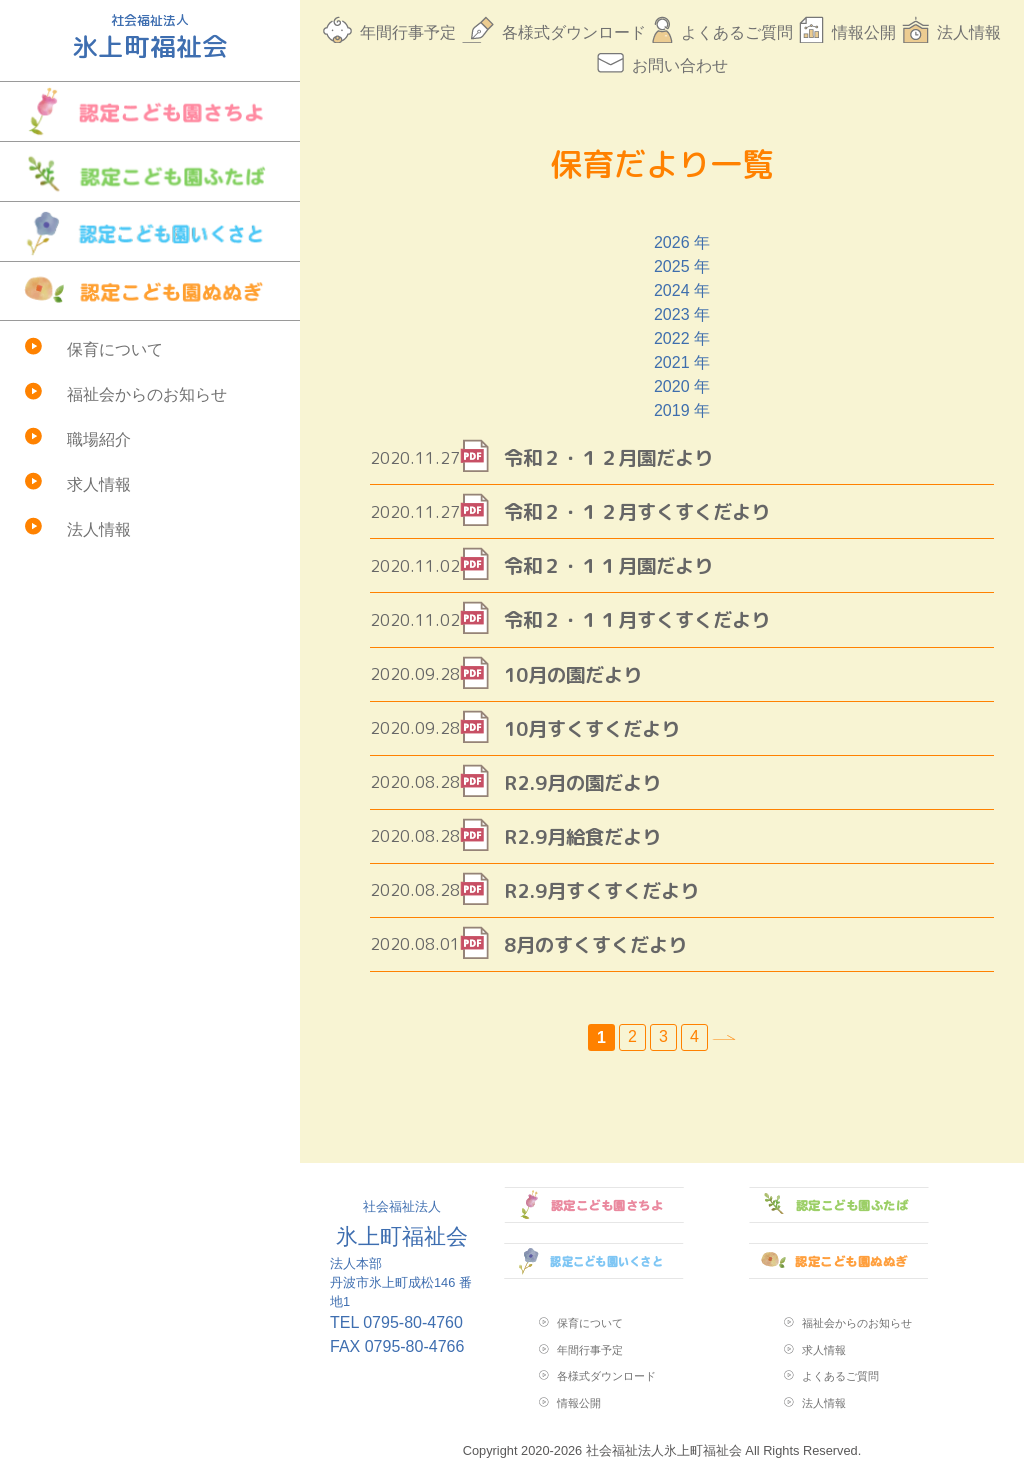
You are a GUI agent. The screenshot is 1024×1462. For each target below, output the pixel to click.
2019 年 (682, 410)
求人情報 (99, 484)
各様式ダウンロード (574, 32)
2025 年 (682, 266)
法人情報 (99, 529)
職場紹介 (99, 439)
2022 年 (682, 338)
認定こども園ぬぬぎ (150, 291)
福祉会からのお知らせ (147, 394)
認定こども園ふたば (150, 171)
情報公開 (864, 32)
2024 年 (682, 290)
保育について (115, 349)
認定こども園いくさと (150, 231)
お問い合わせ (680, 65)
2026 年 (682, 242)
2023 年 (682, 314)
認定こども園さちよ (150, 111)
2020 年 (682, 386)
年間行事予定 (408, 32)
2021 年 (682, 362)
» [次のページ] (724, 1037)
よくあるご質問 (737, 32)
